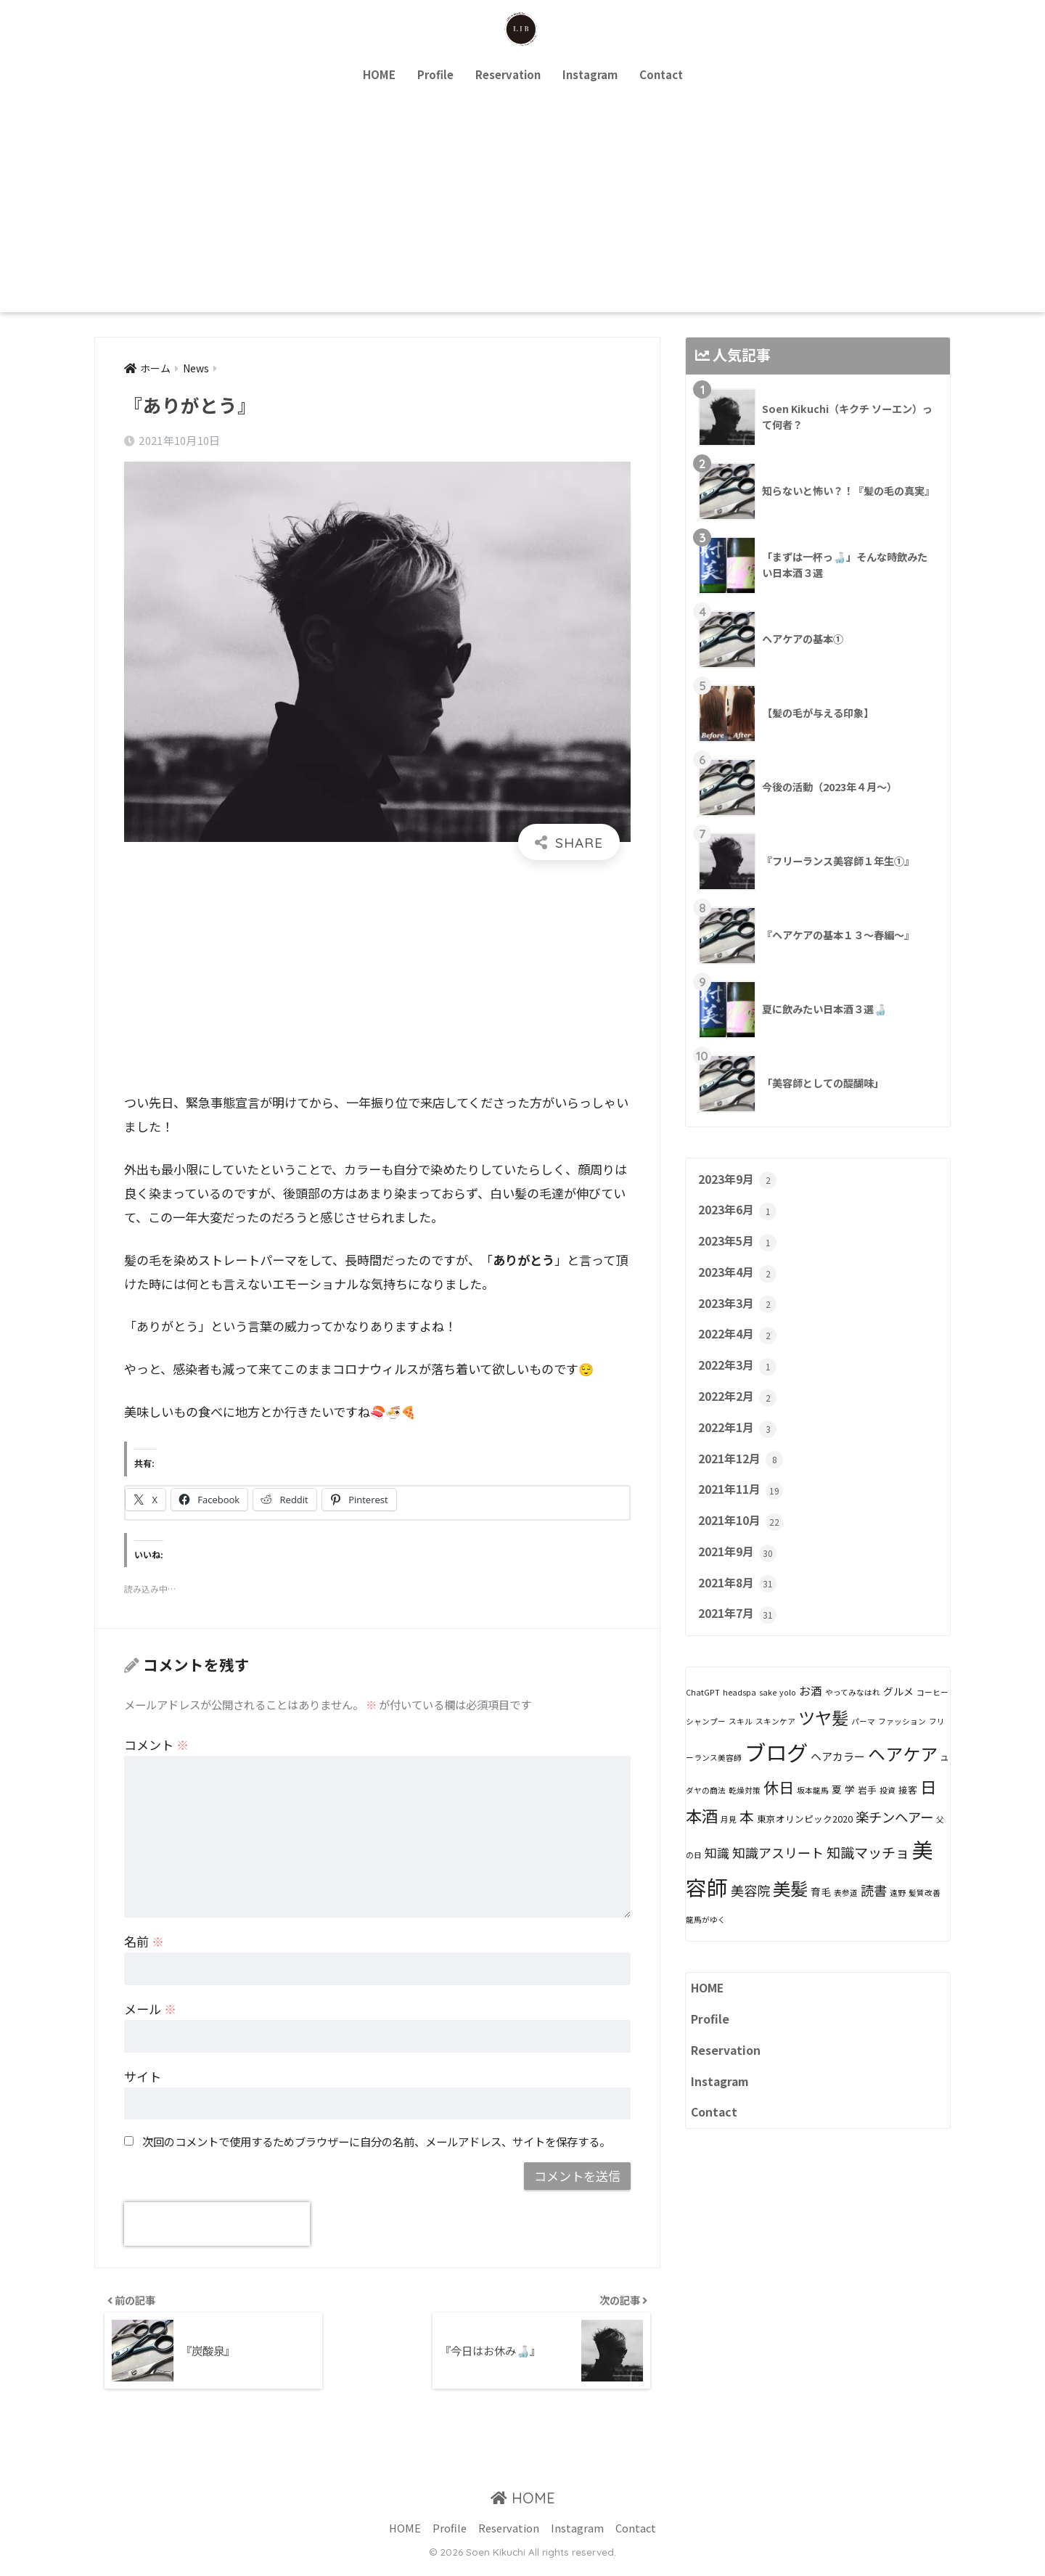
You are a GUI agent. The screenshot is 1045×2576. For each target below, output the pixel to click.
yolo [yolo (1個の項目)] (787, 1713)
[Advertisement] (522, 203)
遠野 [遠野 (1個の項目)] (898, 1913)
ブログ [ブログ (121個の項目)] (776, 1772)
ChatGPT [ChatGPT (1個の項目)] (703, 1713)
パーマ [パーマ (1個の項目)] (863, 1741)
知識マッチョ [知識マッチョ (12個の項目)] (868, 1873)
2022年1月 (740, 1440)
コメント (156, 1745)
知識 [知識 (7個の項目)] (717, 1874)
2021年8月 (740, 1602)
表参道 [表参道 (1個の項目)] (846, 1913)
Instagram (590, 74)
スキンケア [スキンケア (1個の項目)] (775, 1741)
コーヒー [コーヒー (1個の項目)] (932, 1713)
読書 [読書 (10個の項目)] (874, 1911)
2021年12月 (743, 1472)
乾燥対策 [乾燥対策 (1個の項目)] (745, 1811)
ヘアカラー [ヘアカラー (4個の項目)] (838, 1777)
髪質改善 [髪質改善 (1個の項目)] (924, 1913)
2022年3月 (740, 1375)
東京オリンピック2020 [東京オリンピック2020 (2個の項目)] (805, 1840)
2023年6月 (740, 1212)
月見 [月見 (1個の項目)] (729, 1840)
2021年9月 (740, 1570)
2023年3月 (740, 1310)
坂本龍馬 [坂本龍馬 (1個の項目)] (813, 1811)
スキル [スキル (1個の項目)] (741, 1741)
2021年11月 (743, 1505)
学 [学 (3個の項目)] (850, 1810)
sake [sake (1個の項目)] (767, 1713)
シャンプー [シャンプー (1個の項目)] (706, 1741)
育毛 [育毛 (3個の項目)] (821, 1912)
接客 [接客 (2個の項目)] (907, 1810)
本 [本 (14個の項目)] (746, 1837)
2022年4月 (740, 1342)
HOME (379, 74)
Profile (435, 74)
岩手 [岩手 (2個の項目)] (867, 1810)
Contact (661, 74)
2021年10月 (743, 1537)
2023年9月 (740, 1181)
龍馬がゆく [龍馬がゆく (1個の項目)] (706, 1940)
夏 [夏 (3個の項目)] (837, 1810)
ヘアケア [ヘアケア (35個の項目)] (903, 1774)
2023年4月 (740, 1278)
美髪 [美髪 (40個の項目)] (790, 1909)
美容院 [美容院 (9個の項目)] (750, 1911)
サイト (142, 2077)
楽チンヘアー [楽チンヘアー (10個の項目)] (894, 1837)
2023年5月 (740, 1245)
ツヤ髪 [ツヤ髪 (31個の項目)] (823, 1737)
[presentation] (217, 2224)
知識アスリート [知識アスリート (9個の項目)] (778, 1873)
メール (150, 2009)
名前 (144, 1942)
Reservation (508, 74)
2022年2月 (740, 1407)
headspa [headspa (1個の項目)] (739, 1713)
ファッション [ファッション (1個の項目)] (902, 1741)
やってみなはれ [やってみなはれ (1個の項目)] (852, 1713)
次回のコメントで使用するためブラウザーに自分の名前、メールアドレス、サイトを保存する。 (376, 2141)
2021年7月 (740, 1634)
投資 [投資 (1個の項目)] (888, 1811)
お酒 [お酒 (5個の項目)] (810, 1712)
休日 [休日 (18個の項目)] (778, 1808)
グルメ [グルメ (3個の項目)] (898, 1712)
